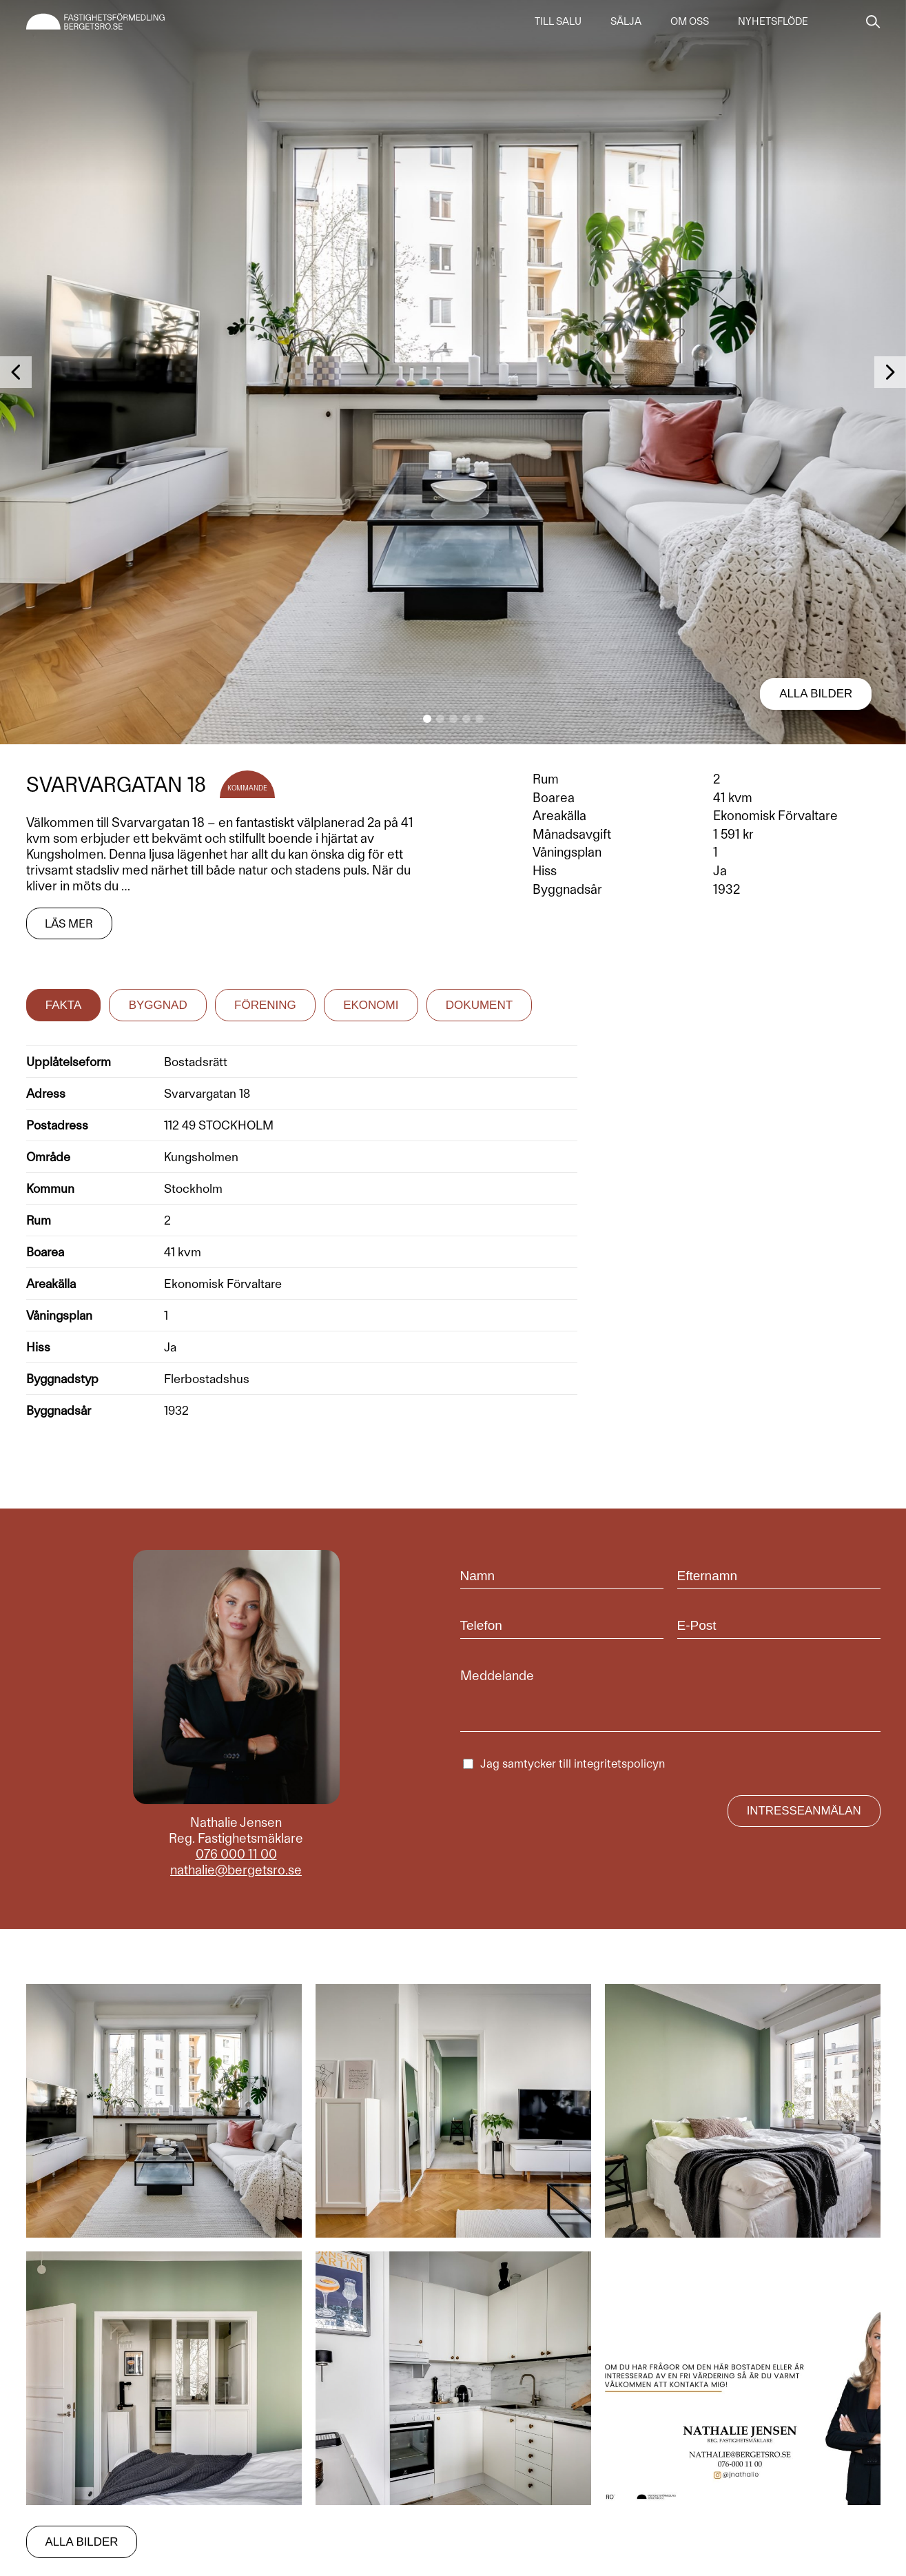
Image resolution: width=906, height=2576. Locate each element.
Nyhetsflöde (773, 22)
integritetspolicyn (619, 1763)
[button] (427, 719)
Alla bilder (815, 693)
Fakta (63, 1003)
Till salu (558, 22)
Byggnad (158, 1003)
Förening (265, 1003)
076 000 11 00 (236, 1853)
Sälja (625, 22)
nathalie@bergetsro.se (236, 1869)
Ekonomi (370, 1003)
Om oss (689, 22)
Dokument (479, 1003)
